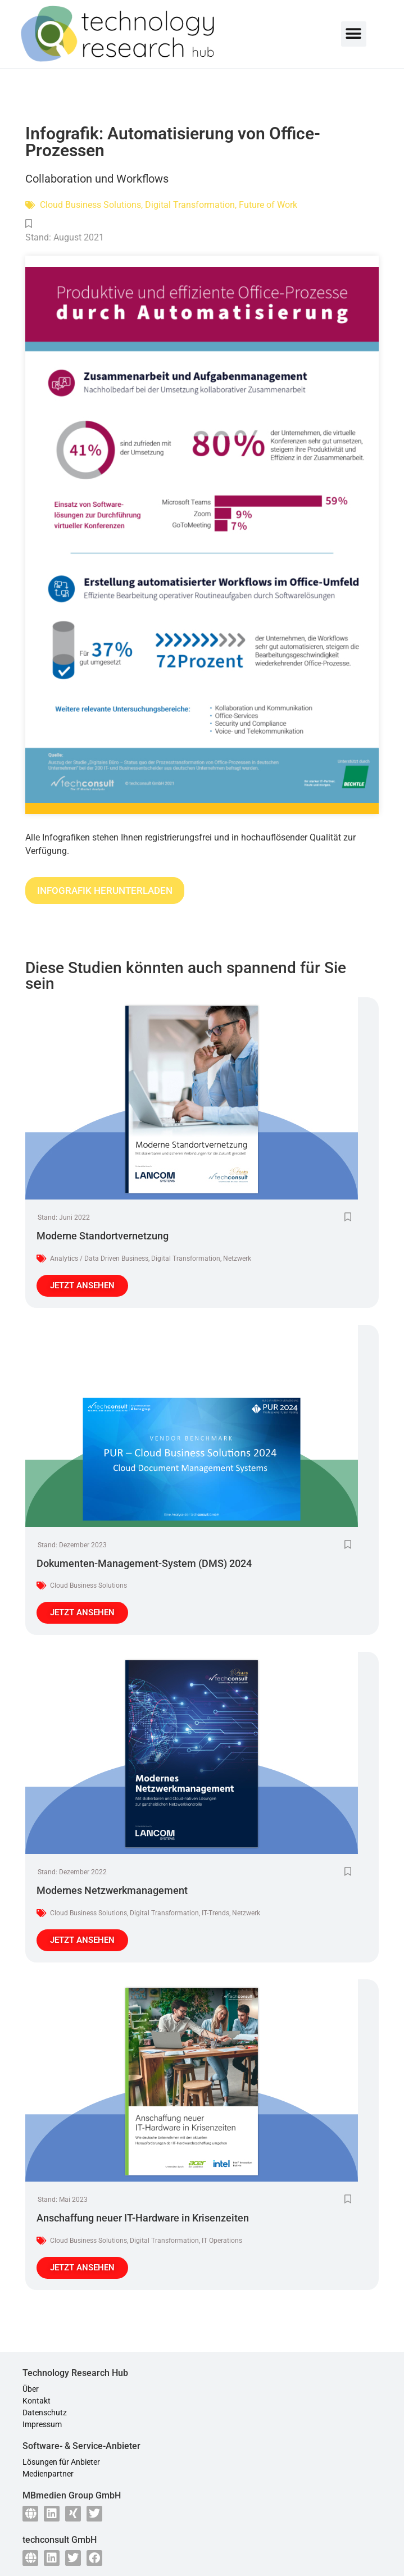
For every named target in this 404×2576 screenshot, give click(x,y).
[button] (353, 34)
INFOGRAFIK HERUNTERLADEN (105, 890)
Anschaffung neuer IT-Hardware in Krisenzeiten (143, 2218)
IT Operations (222, 2241)
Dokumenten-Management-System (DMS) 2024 (144, 1563)
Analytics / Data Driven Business (99, 1258)
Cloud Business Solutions (90, 204)
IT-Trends (215, 1913)
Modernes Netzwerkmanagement (112, 1890)
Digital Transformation (190, 204)
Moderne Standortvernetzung (103, 1236)
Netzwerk (237, 1258)
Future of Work (268, 204)
